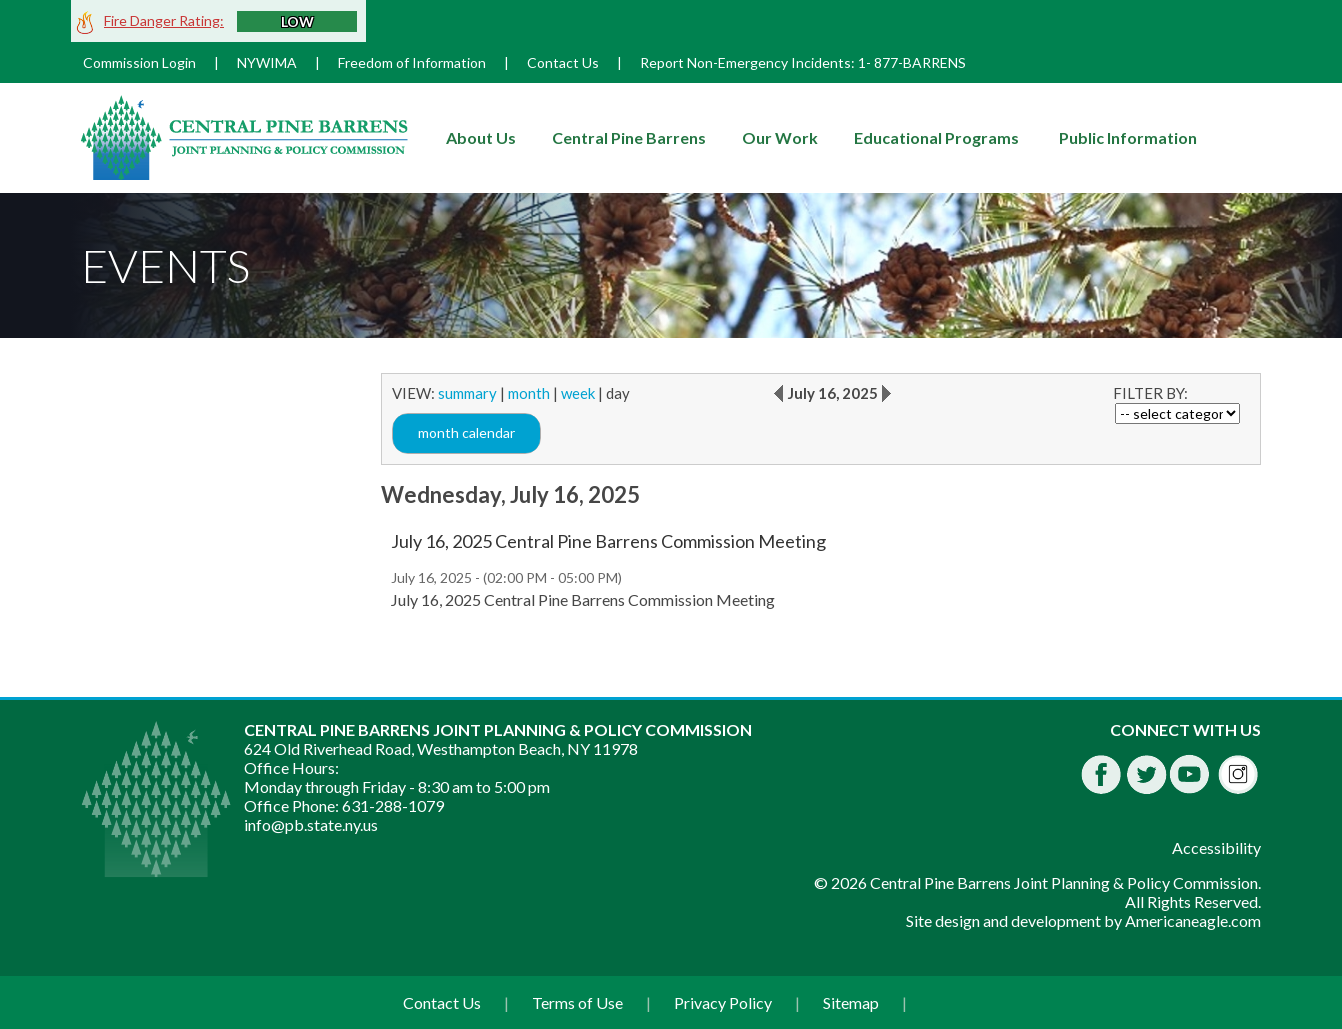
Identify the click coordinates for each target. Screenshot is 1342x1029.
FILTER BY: (1150, 393)
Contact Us (563, 62)
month (529, 393)
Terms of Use (577, 1002)
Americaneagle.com (1193, 920)
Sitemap (851, 1002)
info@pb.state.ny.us (311, 824)
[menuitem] (481, 138)
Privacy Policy (723, 1002)
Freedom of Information (412, 62)
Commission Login (139, 62)
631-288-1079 (393, 805)
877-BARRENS (920, 62)
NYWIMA (267, 62)
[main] (821, 502)
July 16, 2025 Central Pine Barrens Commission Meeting (608, 541)
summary (467, 393)
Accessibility (1216, 847)
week (578, 393)
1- (864, 62)
